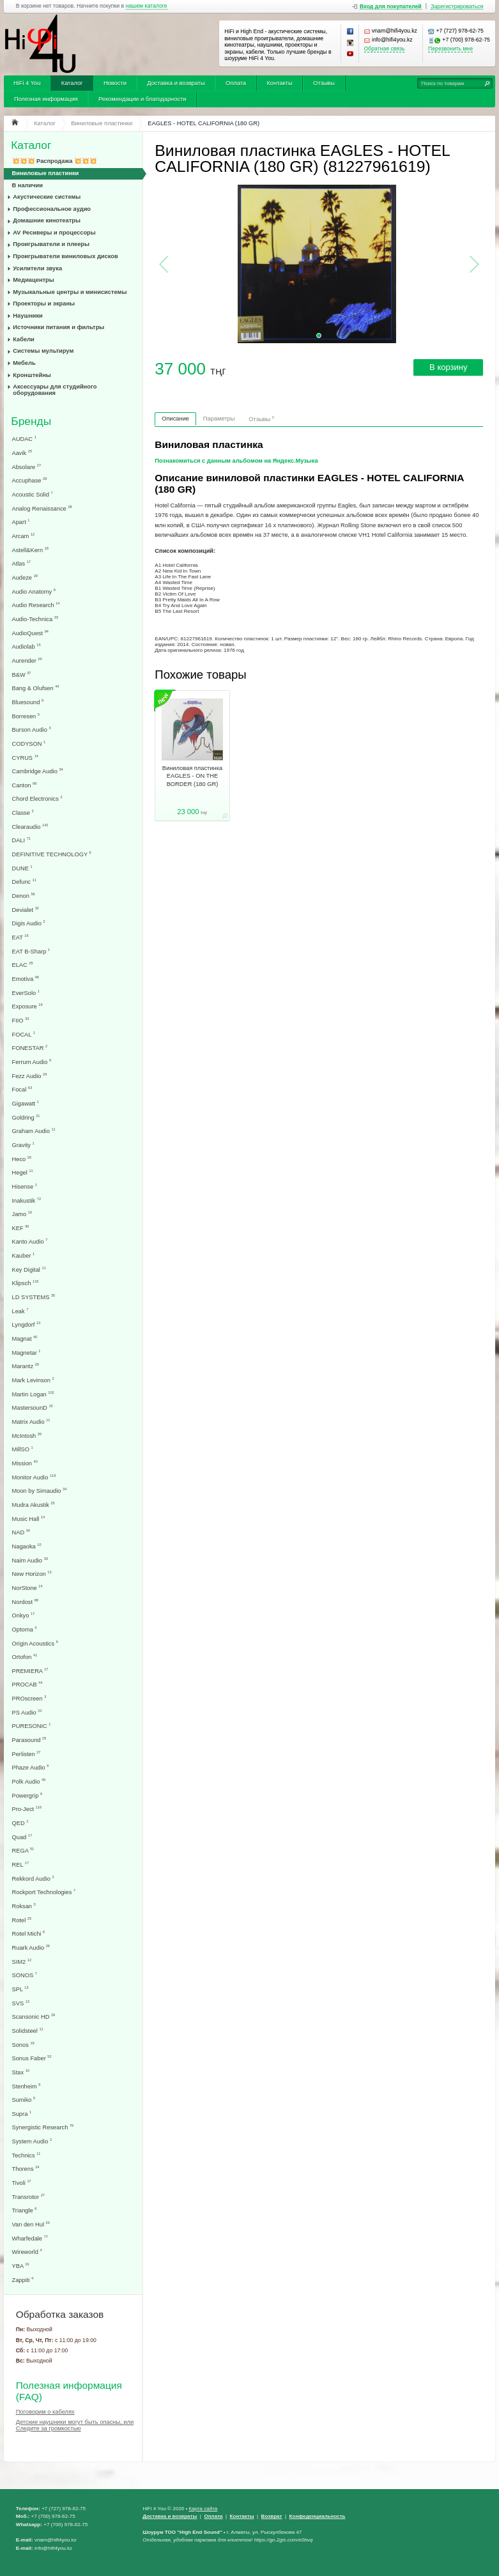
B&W (21, 674)
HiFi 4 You (26, 83)
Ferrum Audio (32, 1061)
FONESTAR (30, 1047)
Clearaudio (30, 826)
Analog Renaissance (42, 508)
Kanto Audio (30, 1241)
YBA (20, 2265)
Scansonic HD (34, 2016)
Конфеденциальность (317, 2516)
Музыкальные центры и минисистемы (70, 292)
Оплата (236, 83)
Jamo (22, 1213)
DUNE (22, 868)
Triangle (24, 2210)
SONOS (24, 1974)
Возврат (271, 2516)
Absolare (27, 466)
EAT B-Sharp (31, 951)
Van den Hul (31, 2224)
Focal (22, 1089)
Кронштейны (31, 375)
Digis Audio (28, 923)
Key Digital (29, 1269)
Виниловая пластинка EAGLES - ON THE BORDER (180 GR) (192, 776)
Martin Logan (33, 1394)
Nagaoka (27, 1546)
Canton (24, 785)
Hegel (22, 1172)
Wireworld (27, 2251)
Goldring (26, 1117)
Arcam (23, 535)
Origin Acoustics (35, 1643)
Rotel (22, 1920)
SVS (20, 2003)
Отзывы (324, 83)
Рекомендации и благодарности (142, 99)
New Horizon (32, 1573)
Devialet (25, 909)
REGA (23, 1850)
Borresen (26, 716)
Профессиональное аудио (52, 209)
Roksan (24, 1905)
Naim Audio (30, 1560)
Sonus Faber (32, 2058)
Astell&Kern (30, 549)
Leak (20, 1311)
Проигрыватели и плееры (51, 244)
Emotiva (25, 978)
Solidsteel (27, 2030)
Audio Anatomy (34, 591)
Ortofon (25, 1656)
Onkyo (23, 1615)
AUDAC (24, 438)
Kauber (23, 1255)
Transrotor (28, 2196)
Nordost (25, 1601)
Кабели (24, 339)
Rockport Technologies (44, 1891)
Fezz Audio (29, 1075)
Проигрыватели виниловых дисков (65, 256)
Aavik (22, 452)
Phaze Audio (30, 1767)
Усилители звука (37, 268)
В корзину (448, 367)
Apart (21, 521)
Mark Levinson (33, 1380)
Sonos (23, 2044)
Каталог (72, 83)
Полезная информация (46, 99)
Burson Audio (31, 729)
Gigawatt (25, 1103)
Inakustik (27, 1200)
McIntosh (27, 1435)
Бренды (31, 421)
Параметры (219, 418)
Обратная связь (384, 49)
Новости (115, 83)
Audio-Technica (35, 618)
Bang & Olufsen (35, 687)
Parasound (29, 1739)
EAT (20, 937)
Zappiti (23, 2279)
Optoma (24, 1629)
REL (20, 1864)
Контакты (279, 83)
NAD (21, 1532)
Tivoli (21, 2182)
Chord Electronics (37, 798)
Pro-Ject (27, 1808)
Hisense (24, 1186)
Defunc (24, 881)
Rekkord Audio (33, 1878)
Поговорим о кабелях (45, 2412)
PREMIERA (30, 1670)
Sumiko (24, 2099)
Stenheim (26, 2086)
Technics (26, 2155)
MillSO (22, 1449)
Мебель (24, 363)
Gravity (23, 1144)
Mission (25, 1463)
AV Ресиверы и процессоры (54, 232)
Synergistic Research (43, 2127)
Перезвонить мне (450, 49)
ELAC (22, 964)
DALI (21, 840)
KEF (20, 1227)
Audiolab (26, 646)
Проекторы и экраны (44, 303)
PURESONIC (31, 1725)
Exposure (27, 1006)
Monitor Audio (34, 1477)
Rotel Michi (28, 1933)
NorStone (27, 1587)
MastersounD (32, 1407)
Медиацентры (33, 280)
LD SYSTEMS (34, 1296)
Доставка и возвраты (175, 83)
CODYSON (29, 743)
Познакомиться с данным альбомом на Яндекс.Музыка (236, 461)
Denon (23, 895)
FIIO (20, 1020)
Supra (22, 2113)
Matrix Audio (31, 1421)
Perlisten (26, 1753)
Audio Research (36, 604)
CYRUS (25, 757)
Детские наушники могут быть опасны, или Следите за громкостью (75, 2425)
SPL (20, 1989)
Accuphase (29, 480)
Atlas (21, 563)
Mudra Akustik (33, 1504)
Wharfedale (30, 2238)
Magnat (25, 1338)
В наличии (27, 185)
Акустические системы (47, 197)
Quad (22, 1836)
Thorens (26, 2168)
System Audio (32, 2141)
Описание (175, 418)
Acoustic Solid (32, 494)
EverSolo (26, 992)
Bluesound (28, 702)
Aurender (27, 660)
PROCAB (27, 1684)
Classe (23, 812)
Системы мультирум (43, 351)
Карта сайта (202, 2508)
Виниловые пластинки (45, 173)
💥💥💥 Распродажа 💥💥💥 (54, 161)
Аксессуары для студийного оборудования (54, 389)
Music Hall (28, 1518)
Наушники (28, 315)
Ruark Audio (31, 1947)
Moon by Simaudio (39, 1490)
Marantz (25, 1365)
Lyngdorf (26, 1324)
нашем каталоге (146, 6)
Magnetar (26, 1352)
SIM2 (22, 1961)
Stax (20, 2072)
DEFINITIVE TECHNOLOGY (51, 854)
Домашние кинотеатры (47, 220)
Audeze (25, 577)
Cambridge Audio (37, 771)
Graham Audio (34, 1130)
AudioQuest (30, 632)
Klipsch (25, 1282)
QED (20, 1822)
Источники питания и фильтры (58, 327)
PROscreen (29, 1698)
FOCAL (23, 1034)
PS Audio (27, 1712)
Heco (22, 1158)
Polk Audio (29, 1781)
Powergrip (27, 1795)
